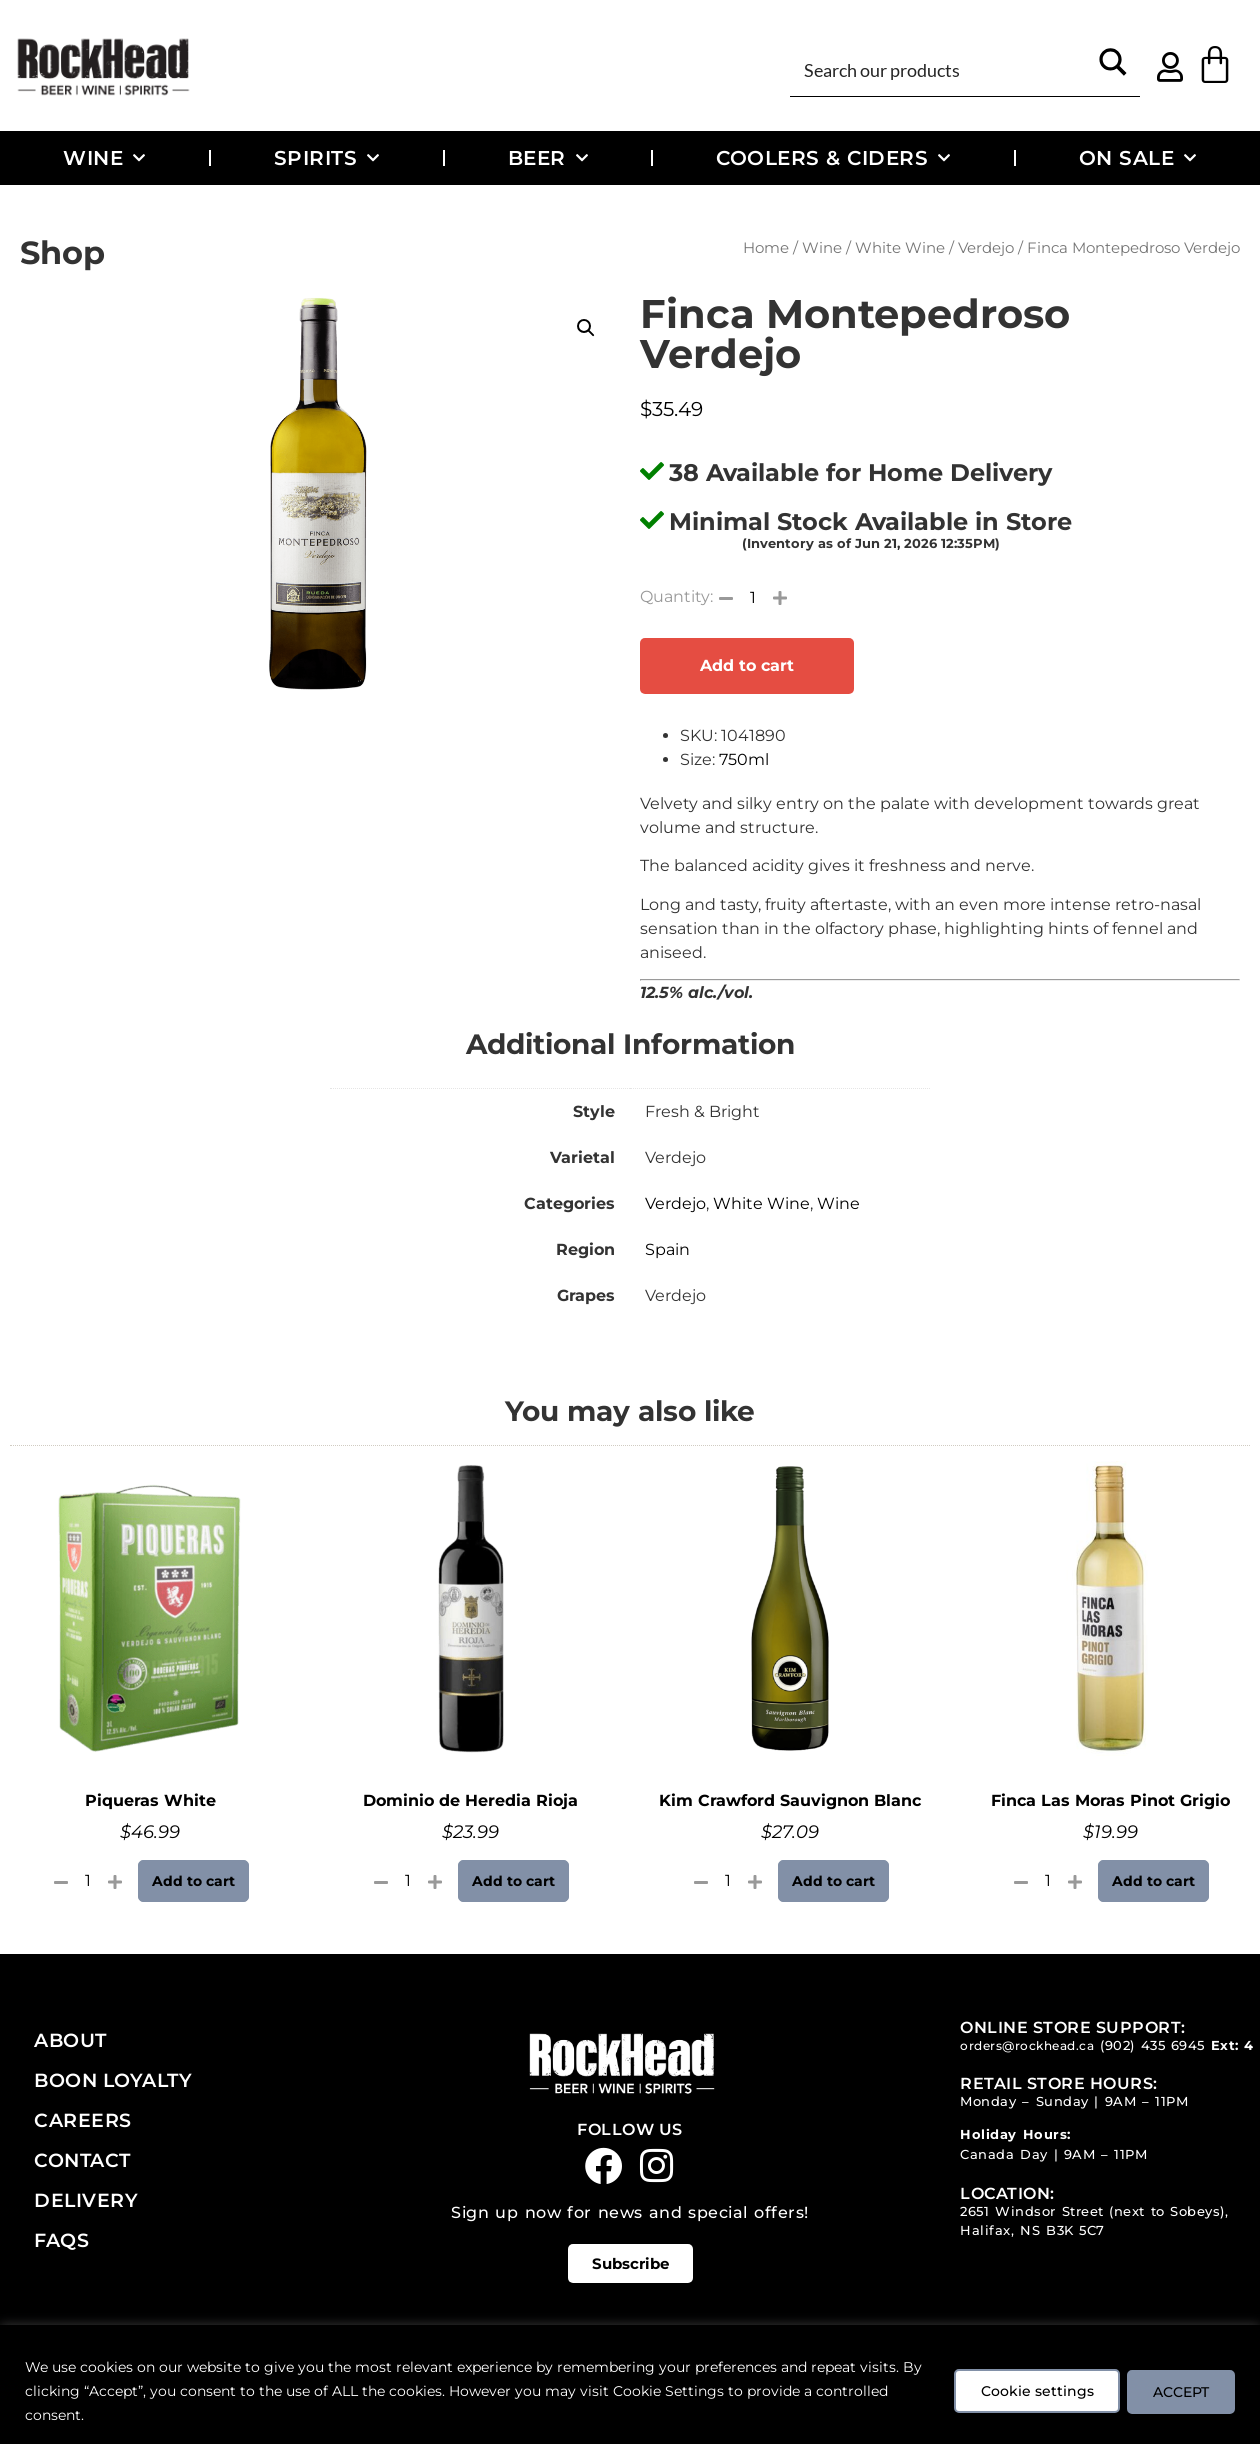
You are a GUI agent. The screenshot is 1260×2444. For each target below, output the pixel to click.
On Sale (1138, 158)
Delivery (86, 2200)
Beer (548, 158)
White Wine (900, 248)
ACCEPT (1178, 2391)
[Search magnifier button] (1112, 68)
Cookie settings (1027, 2391)
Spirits (327, 158)
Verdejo (986, 248)
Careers (83, 2120)
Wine (104, 158)
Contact (82, 2160)
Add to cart (747, 665)
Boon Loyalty (113, 2080)
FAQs (61, 2240)
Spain (667, 1249)
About (70, 2040)
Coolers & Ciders (833, 158)
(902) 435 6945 (1152, 2045)
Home (766, 248)
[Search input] (942, 68)
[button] (586, 328)
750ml (744, 759)
